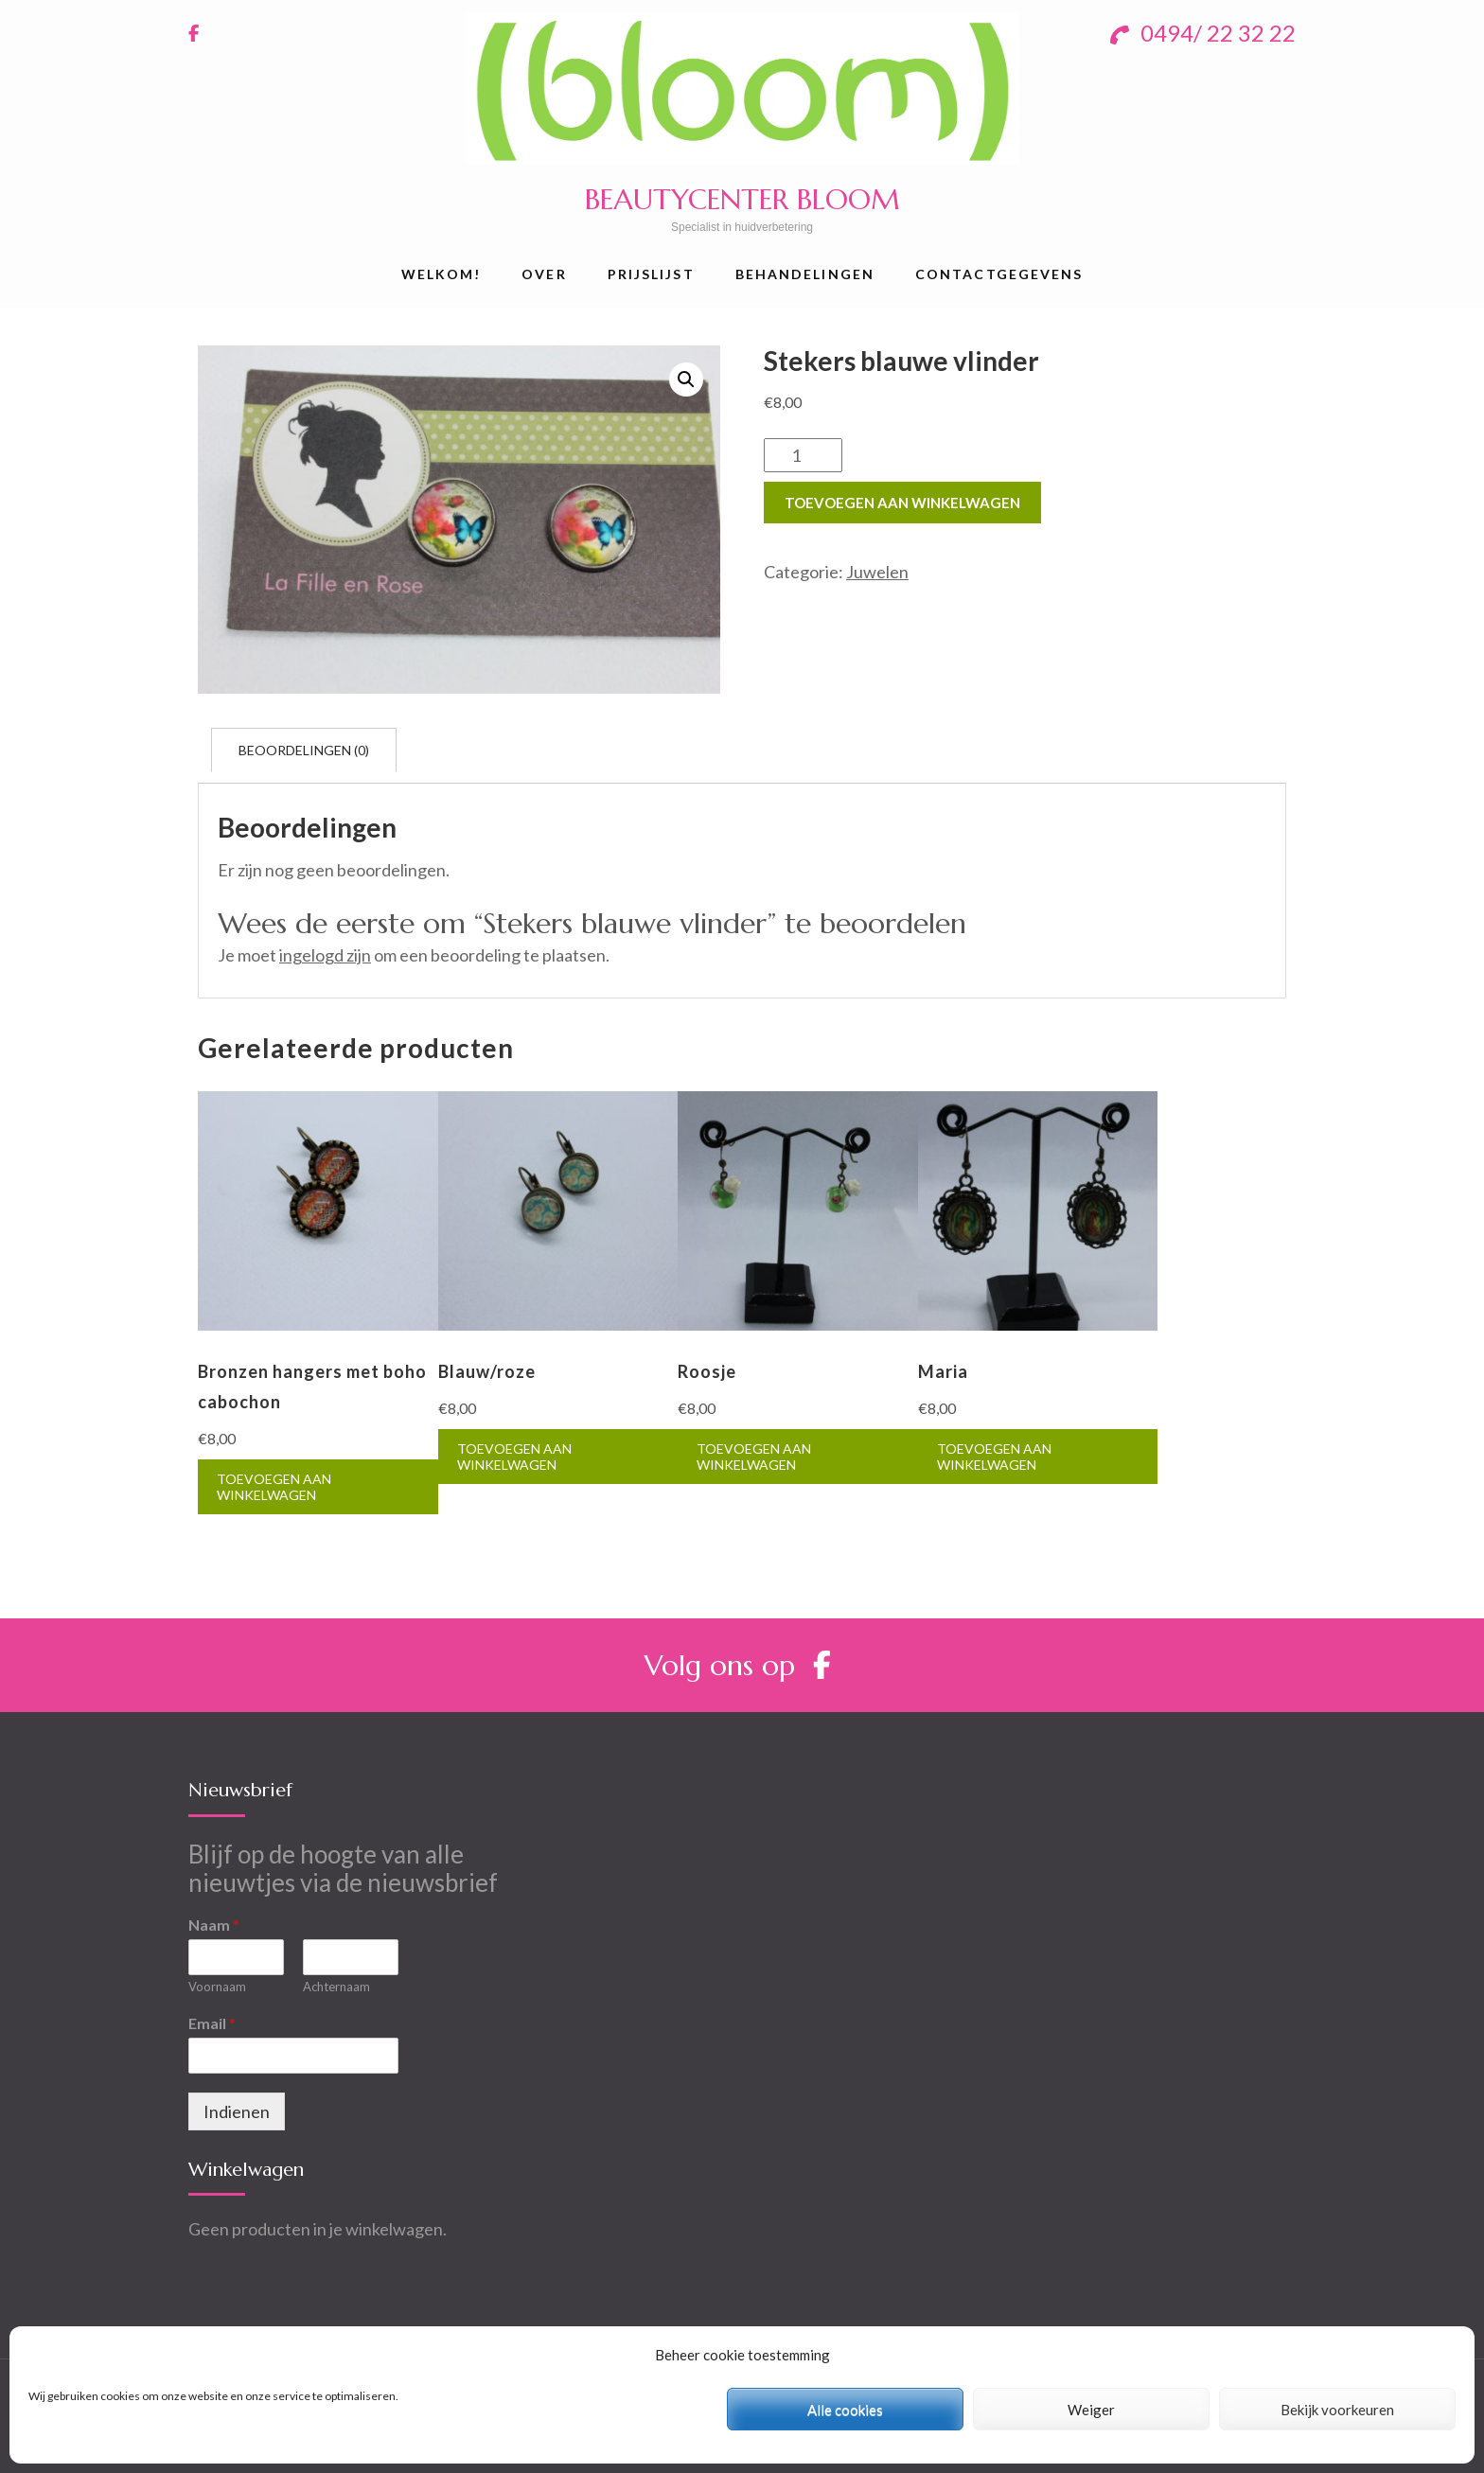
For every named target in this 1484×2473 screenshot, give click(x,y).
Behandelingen (804, 274)
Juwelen (877, 571)
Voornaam (217, 1986)
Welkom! (441, 274)
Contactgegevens (999, 274)
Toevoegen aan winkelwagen (902, 502)
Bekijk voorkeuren (1337, 2409)
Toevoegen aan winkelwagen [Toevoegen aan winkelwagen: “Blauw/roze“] (514, 1456)
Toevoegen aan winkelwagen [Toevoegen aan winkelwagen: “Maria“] (994, 1456)
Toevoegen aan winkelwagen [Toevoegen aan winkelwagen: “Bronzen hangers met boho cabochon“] (274, 1487)
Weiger (1091, 2409)
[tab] (304, 750)
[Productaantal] (803, 455)
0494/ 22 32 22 (1203, 32)
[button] (686, 379)
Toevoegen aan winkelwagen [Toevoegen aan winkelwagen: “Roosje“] (754, 1456)
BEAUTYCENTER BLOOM (742, 199)
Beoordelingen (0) (303, 750)
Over (543, 274)
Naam (213, 1925)
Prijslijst (651, 274)
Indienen (236, 2111)
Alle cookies (845, 2409)
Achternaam (336, 1986)
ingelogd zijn (325, 955)
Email (212, 2023)
